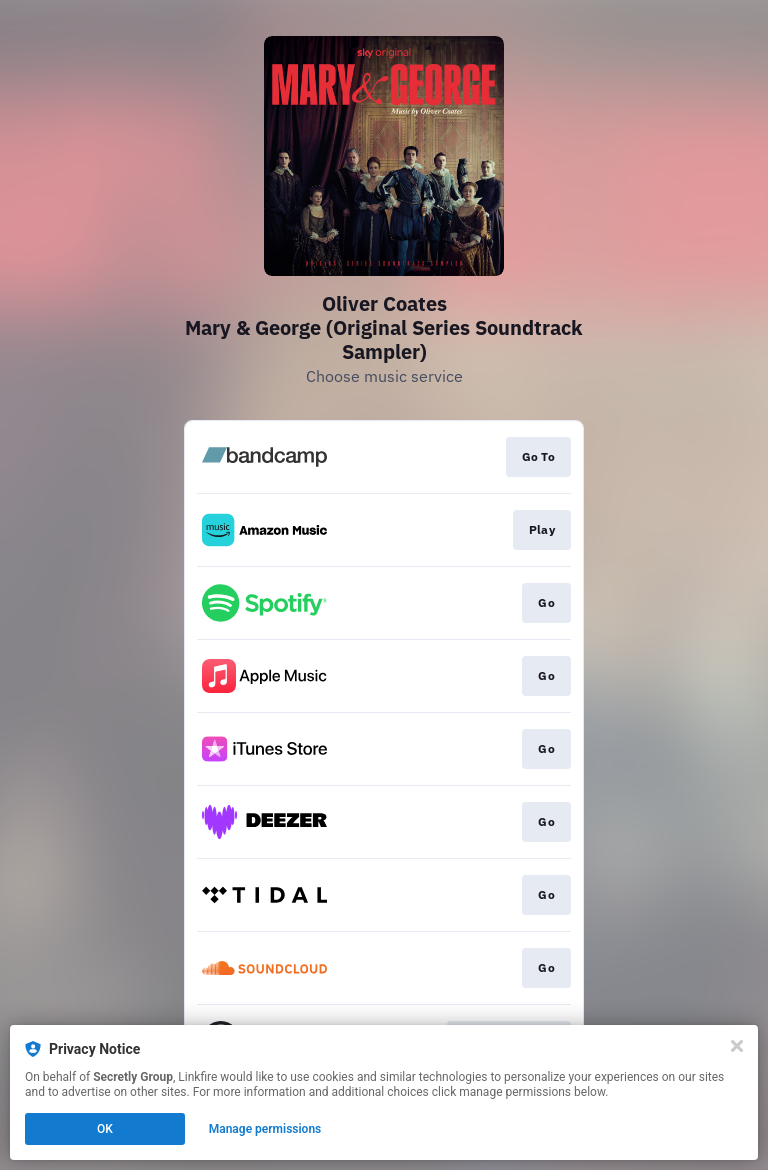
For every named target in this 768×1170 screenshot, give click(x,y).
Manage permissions (265, 1129)
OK (105, 1129)
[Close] (737, 1046)
